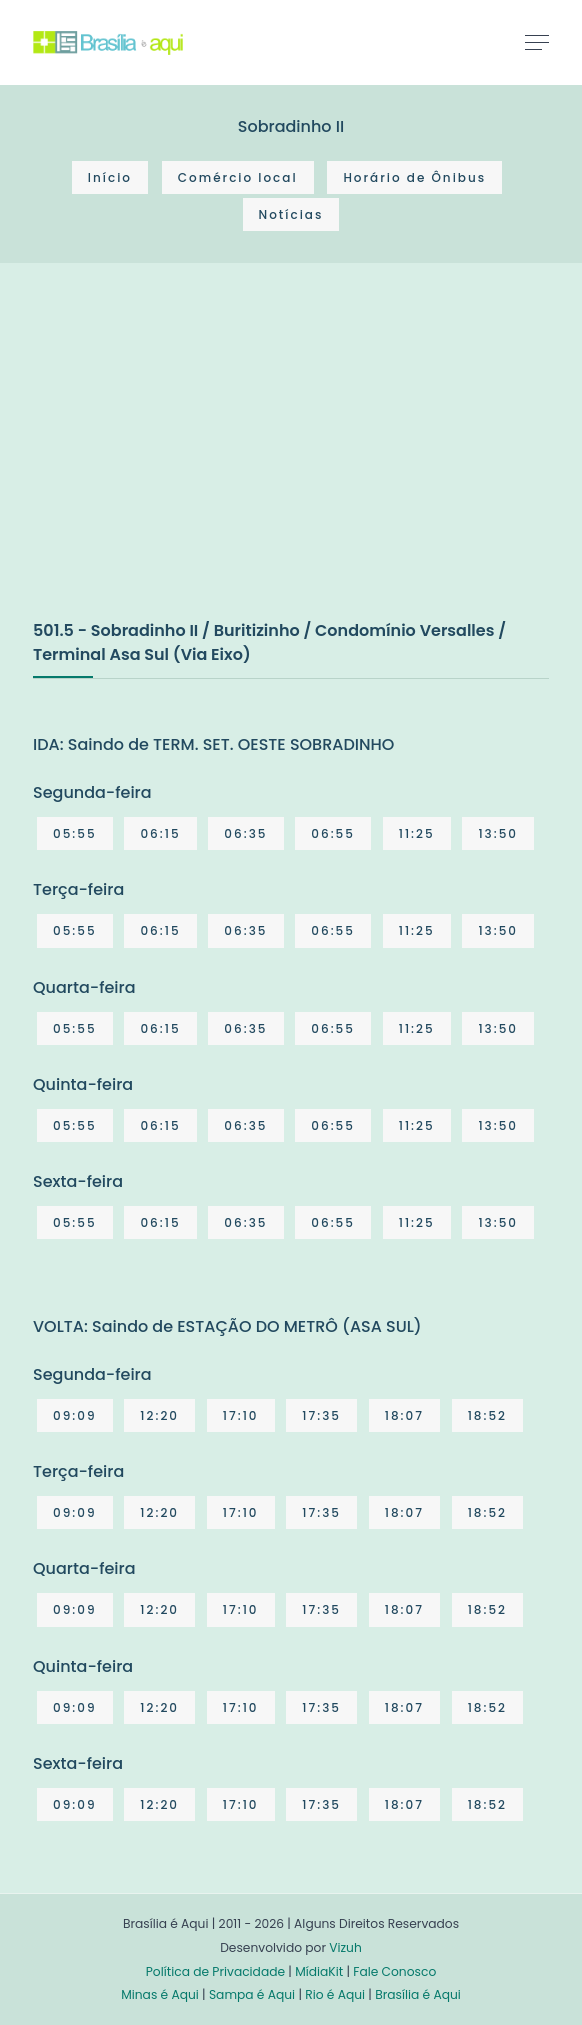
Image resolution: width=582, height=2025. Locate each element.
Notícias (291, 214)
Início (110, 177)
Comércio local (238, 177)
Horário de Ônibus (414, 177)
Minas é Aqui (160, 1994)
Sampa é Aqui (252, 1994)
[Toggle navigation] (537, 42)
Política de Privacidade (215, 1971)
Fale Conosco (394, 1971)
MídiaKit (319, 1971)
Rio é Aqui (335, 1994)
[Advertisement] (183, 462)
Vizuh (345, 1947)
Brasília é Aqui (418, 1994)
